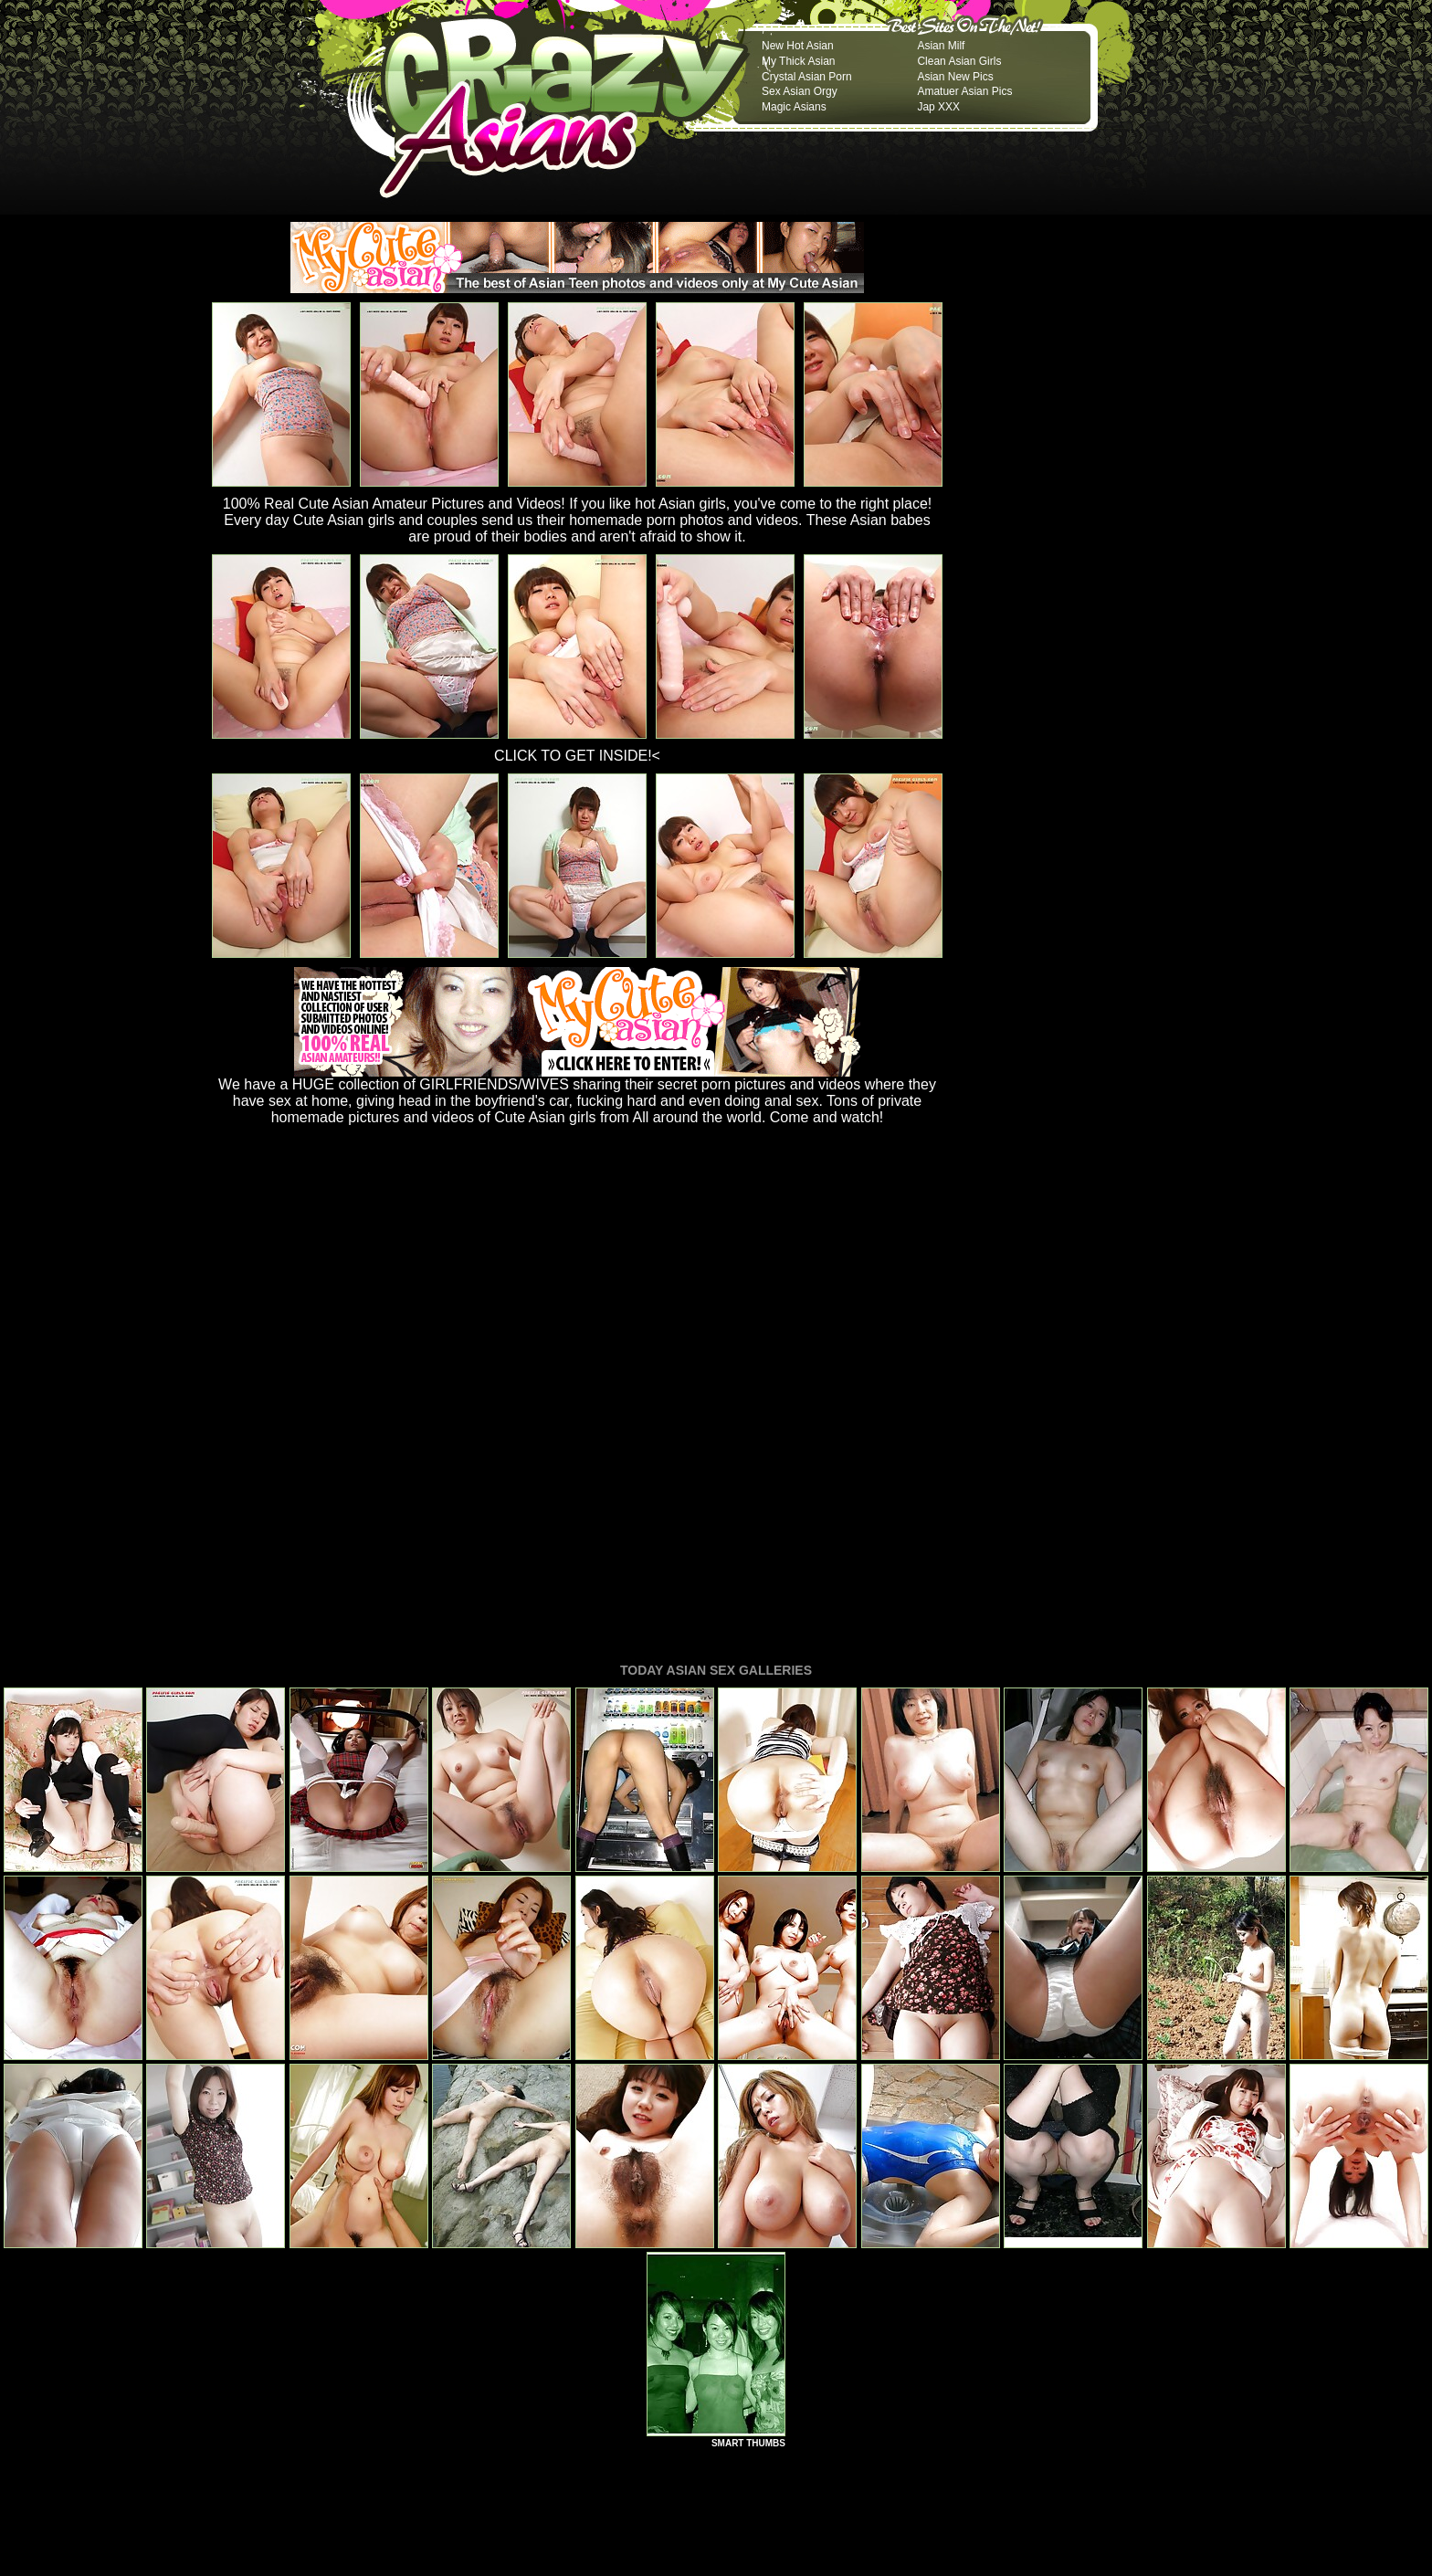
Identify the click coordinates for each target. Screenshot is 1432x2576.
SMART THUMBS (748, 2194)
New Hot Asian (798, 45)
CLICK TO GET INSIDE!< (577, 755)
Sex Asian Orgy (799, 91)
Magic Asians (794, 106)
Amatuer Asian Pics (964, 91)
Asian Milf (940, 45)
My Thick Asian (798, 61)
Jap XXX (938, 106)
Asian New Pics (955, 76)
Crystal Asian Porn (807, 76)
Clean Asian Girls (959, 61)
